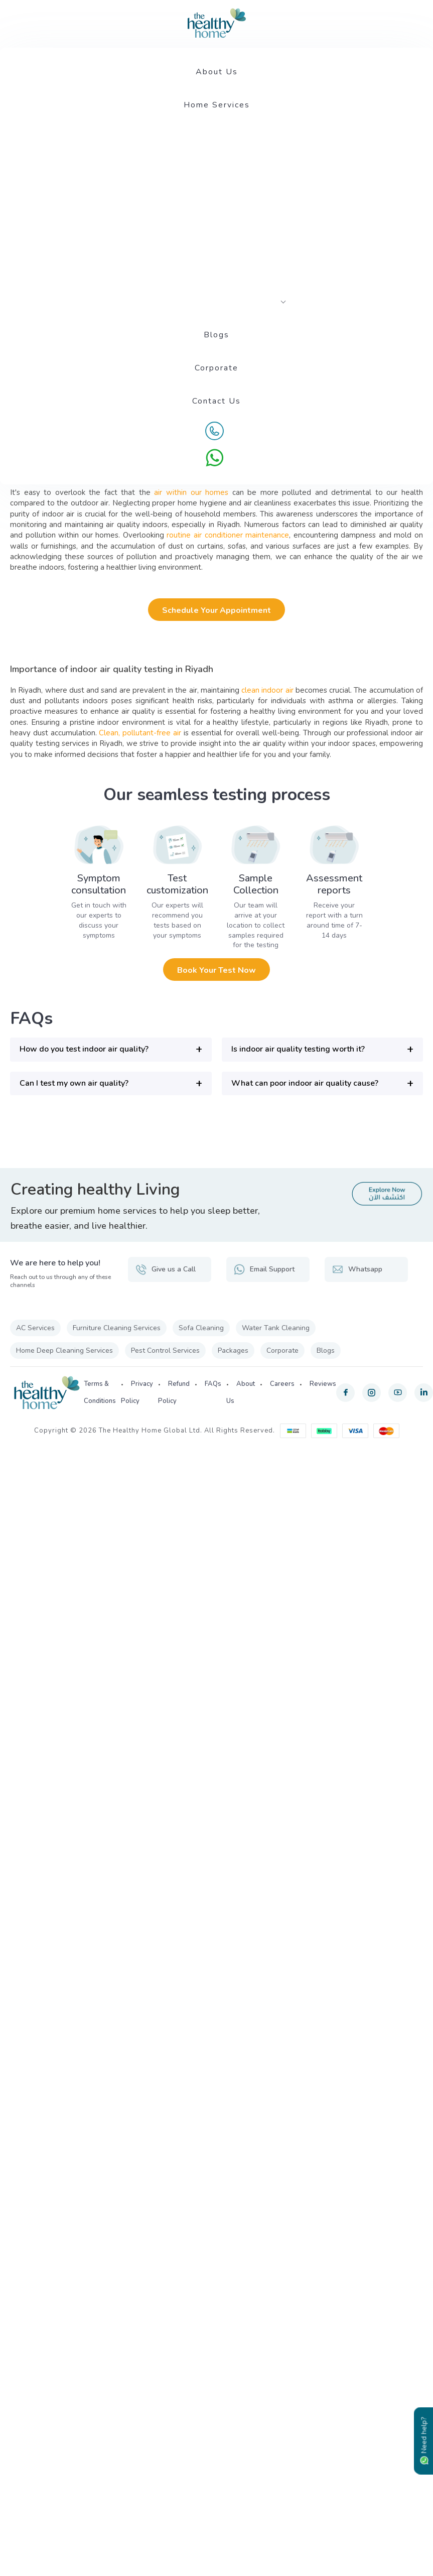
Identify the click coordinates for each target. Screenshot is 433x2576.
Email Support (264, 1269)
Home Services (217, 105)
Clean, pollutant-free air (139, 733)
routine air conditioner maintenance (228, 535)
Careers (282, 1383)
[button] (111, 1049)
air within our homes (191, 492)
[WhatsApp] (214, 457)
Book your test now (216, 970)
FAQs (213, 1383)
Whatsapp (357, 1269)
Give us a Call (165, 1269)
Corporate (216, 368)
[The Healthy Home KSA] (216, 23)
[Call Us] (214, 430)
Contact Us (216, 401)
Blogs (216, 335)
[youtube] (397, 1392)
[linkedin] (423, 1392)
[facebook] (345, 1392)
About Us (217, 72)
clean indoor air (267, 690)
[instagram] (371, 1392)
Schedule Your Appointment (216, 610)
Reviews (323, 1383)
